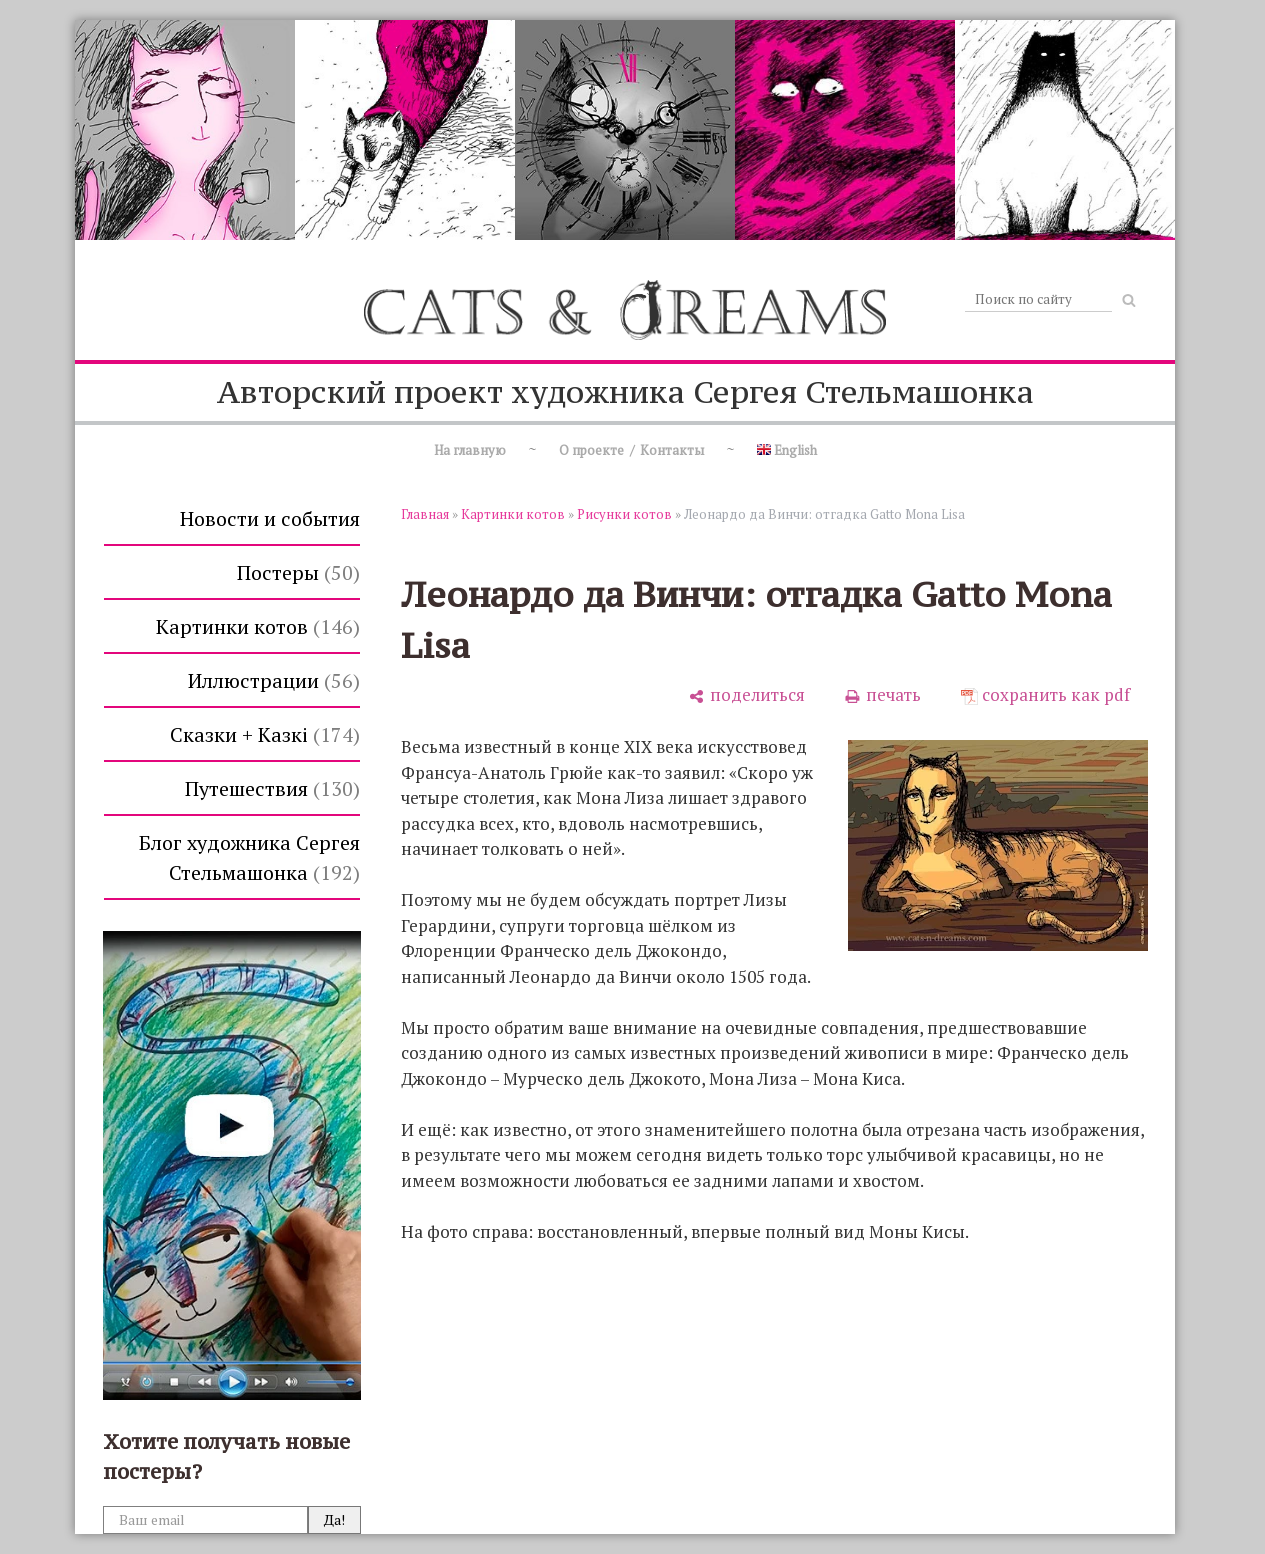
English (787, 450)
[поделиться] (747, 695)
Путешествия (272, 788)
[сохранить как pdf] (1045, 695)
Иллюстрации (274, 680)
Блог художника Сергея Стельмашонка (249, 857)
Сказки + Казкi (265, 734)
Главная (425, 514)
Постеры (298, 572)
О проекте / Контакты (631, 450)
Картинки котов (258, 626)
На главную (470, 450)
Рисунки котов (624, 514)
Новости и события (270, 518)
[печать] (883, 695)
